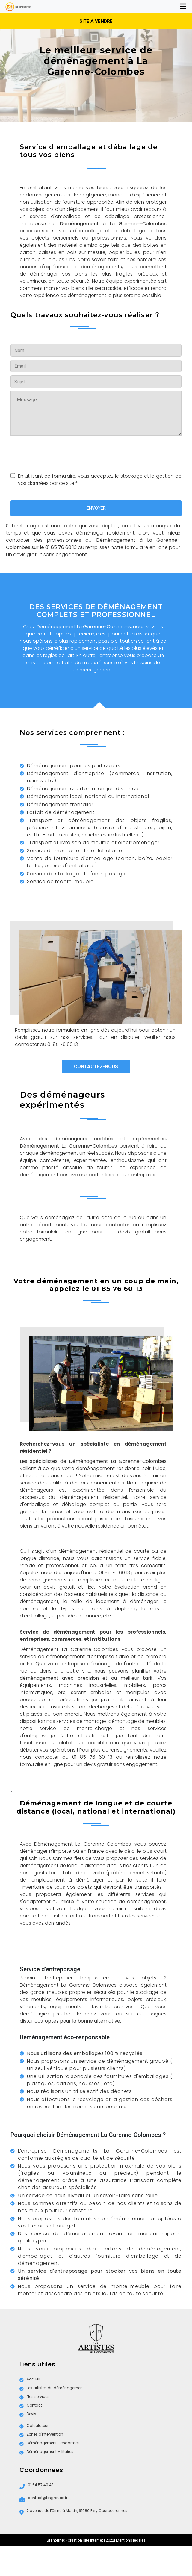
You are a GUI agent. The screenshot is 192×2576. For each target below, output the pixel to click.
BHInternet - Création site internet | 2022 (80, 2540)
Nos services (34, 2397)
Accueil (29, 2379)
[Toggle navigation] (182, 7)
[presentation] (56, 453)
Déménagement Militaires (46, 2452)
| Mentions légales (130, 2540)
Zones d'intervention (41, 2434)
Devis (27, 2414)
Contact (30, 2405)
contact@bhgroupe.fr (43, 2498)
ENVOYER (96, 508)
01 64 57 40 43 (36, 2485)
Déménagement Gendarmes (49, 2443)
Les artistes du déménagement (51, 2388)
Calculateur (34, 2426)
